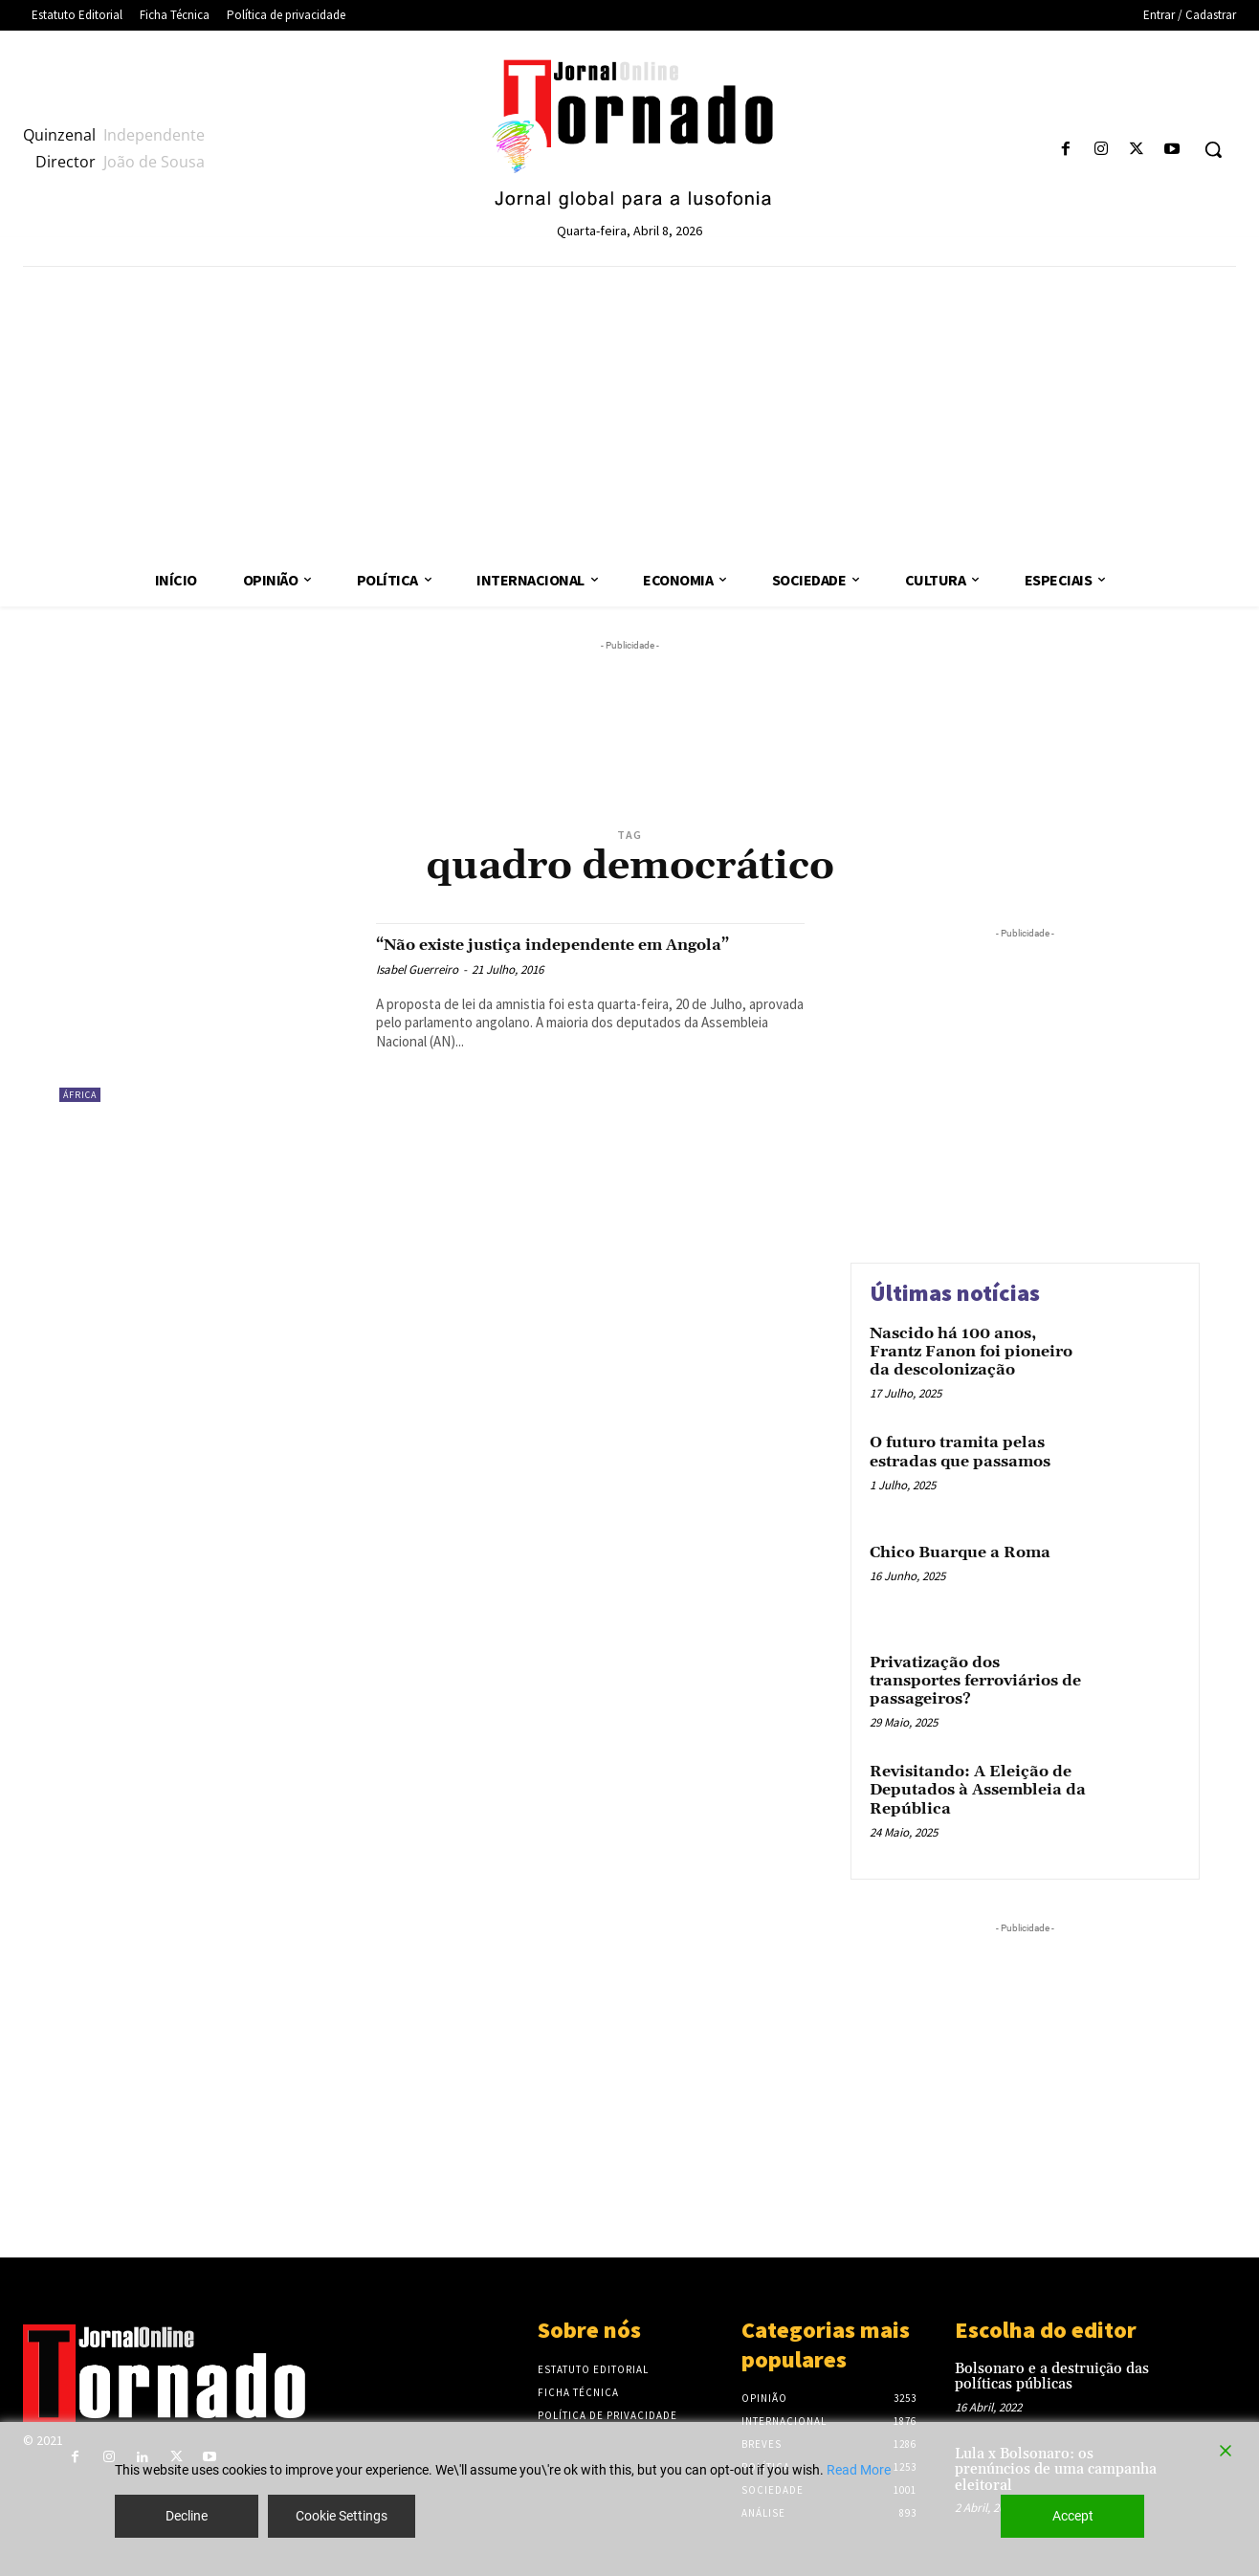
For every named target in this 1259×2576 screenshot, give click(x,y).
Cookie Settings (341, 2515)
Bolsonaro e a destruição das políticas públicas (1052, 2377)
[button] (1213, 149)
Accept (1072, 2515)
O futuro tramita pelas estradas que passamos (960, 1451)
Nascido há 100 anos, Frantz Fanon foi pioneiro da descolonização (971, 1351)
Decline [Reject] (187, 2515)
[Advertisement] (629, 410)
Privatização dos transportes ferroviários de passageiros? (975, 1680)
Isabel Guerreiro (417, 991)
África (80, 1095)
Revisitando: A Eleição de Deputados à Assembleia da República (978, 1789)
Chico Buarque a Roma (960, 1552)
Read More (859, 2469)
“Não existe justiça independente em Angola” (561, 955)
